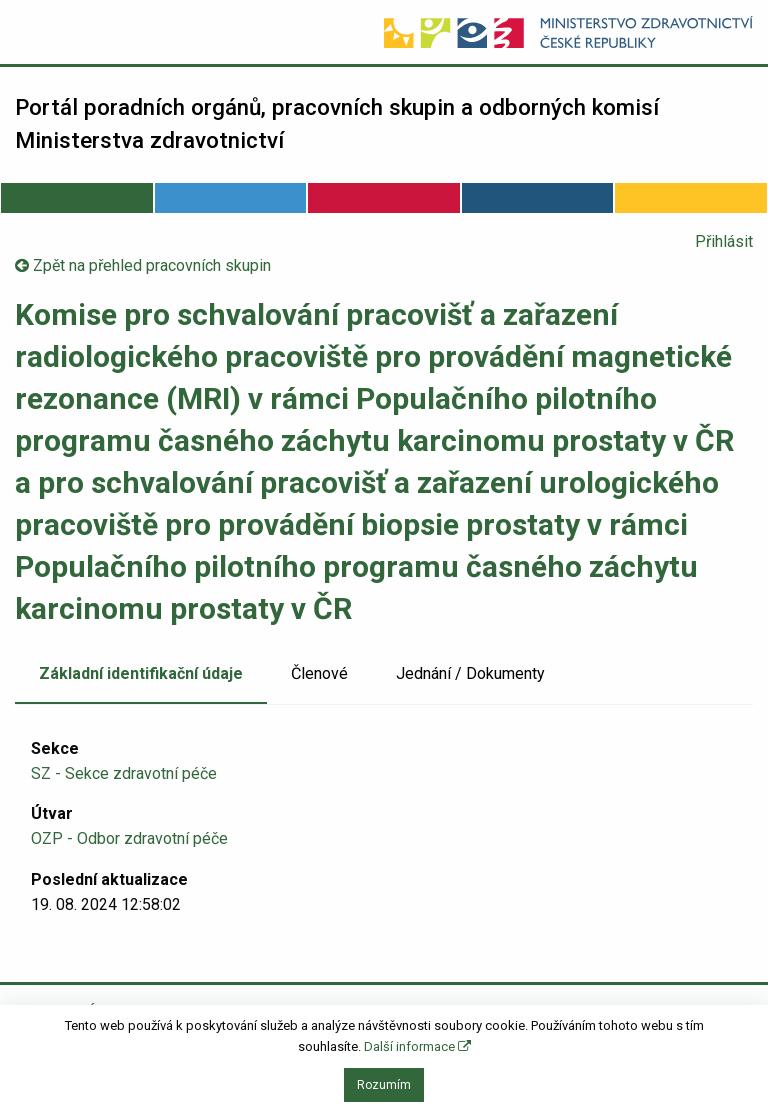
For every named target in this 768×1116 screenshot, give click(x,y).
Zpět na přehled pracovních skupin (143, 265)
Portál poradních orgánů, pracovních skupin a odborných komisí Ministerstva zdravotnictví (337, 124)
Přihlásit (724, 241)
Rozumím (384, 1085)
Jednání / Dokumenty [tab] (470, 673)
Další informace (417, 1046)
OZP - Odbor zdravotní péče (129, 838)
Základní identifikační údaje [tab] (141, 673)
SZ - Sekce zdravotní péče (124, 773)
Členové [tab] (319, 673)
